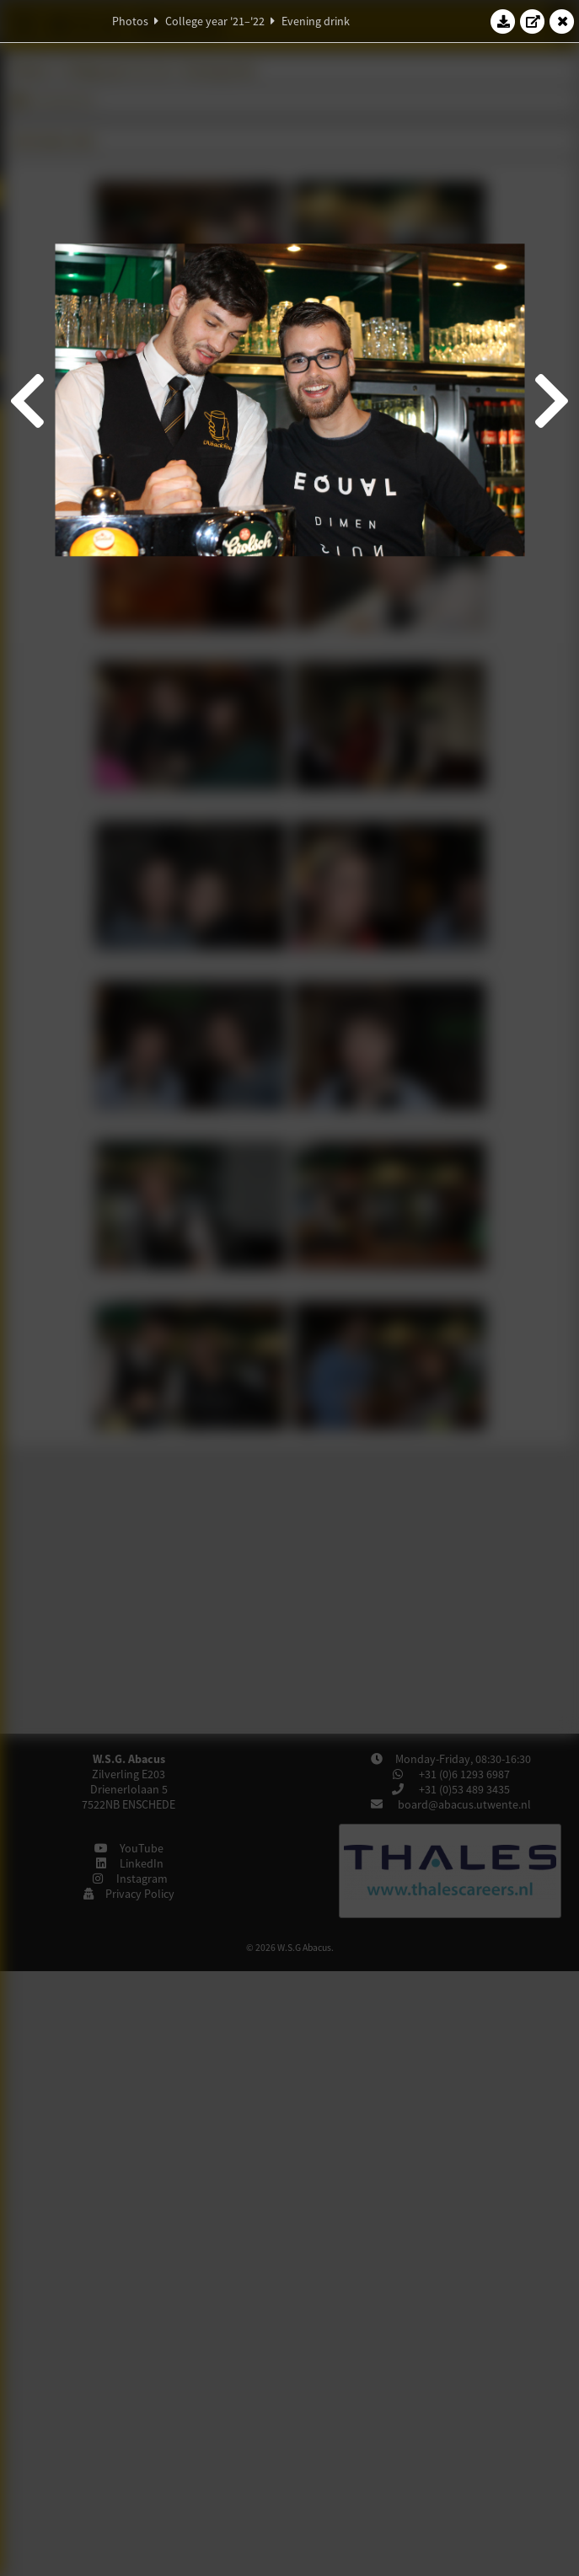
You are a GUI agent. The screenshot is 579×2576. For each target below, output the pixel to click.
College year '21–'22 (215, 21)
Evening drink (315, 21)
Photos (130, 21)
